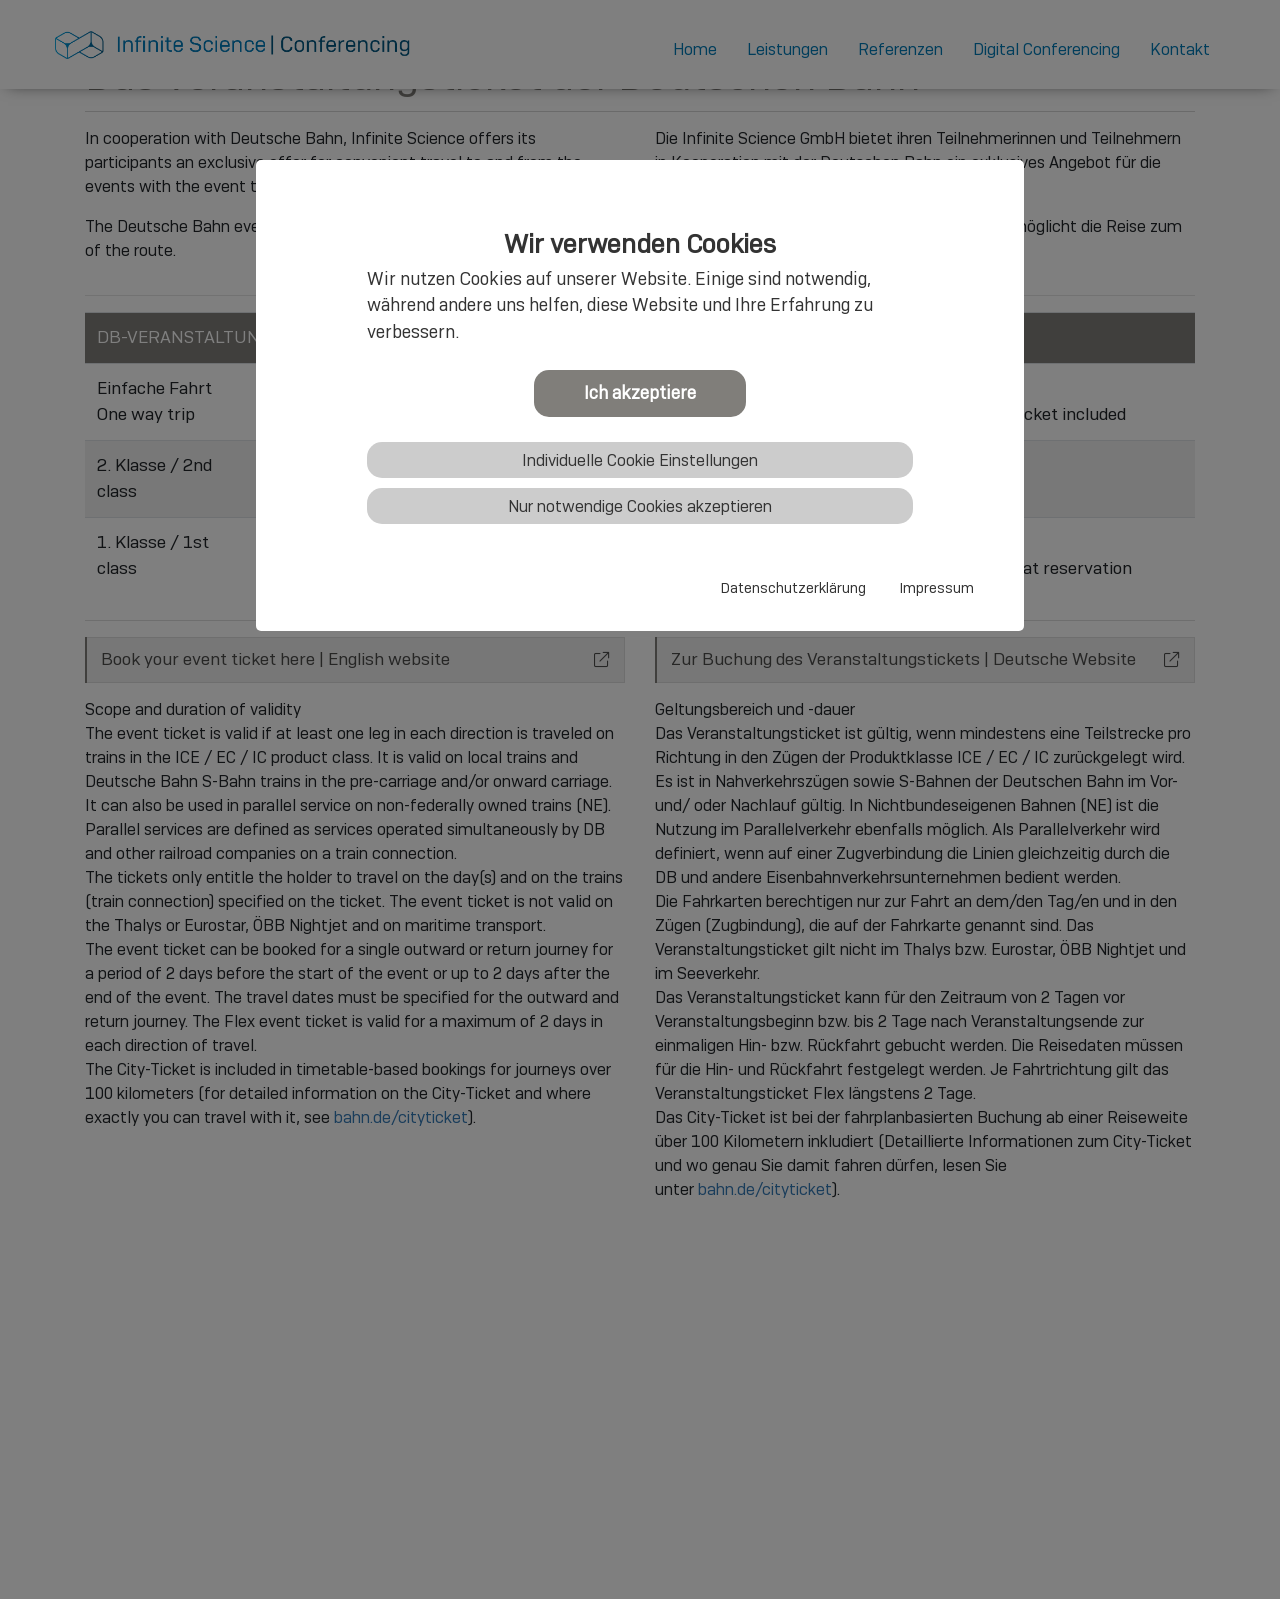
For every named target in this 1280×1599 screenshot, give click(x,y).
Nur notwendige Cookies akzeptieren (640, 506)
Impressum (937, 588)
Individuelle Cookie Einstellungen (640, 460)
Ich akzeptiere (640, 392)
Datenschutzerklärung (793, 588)
